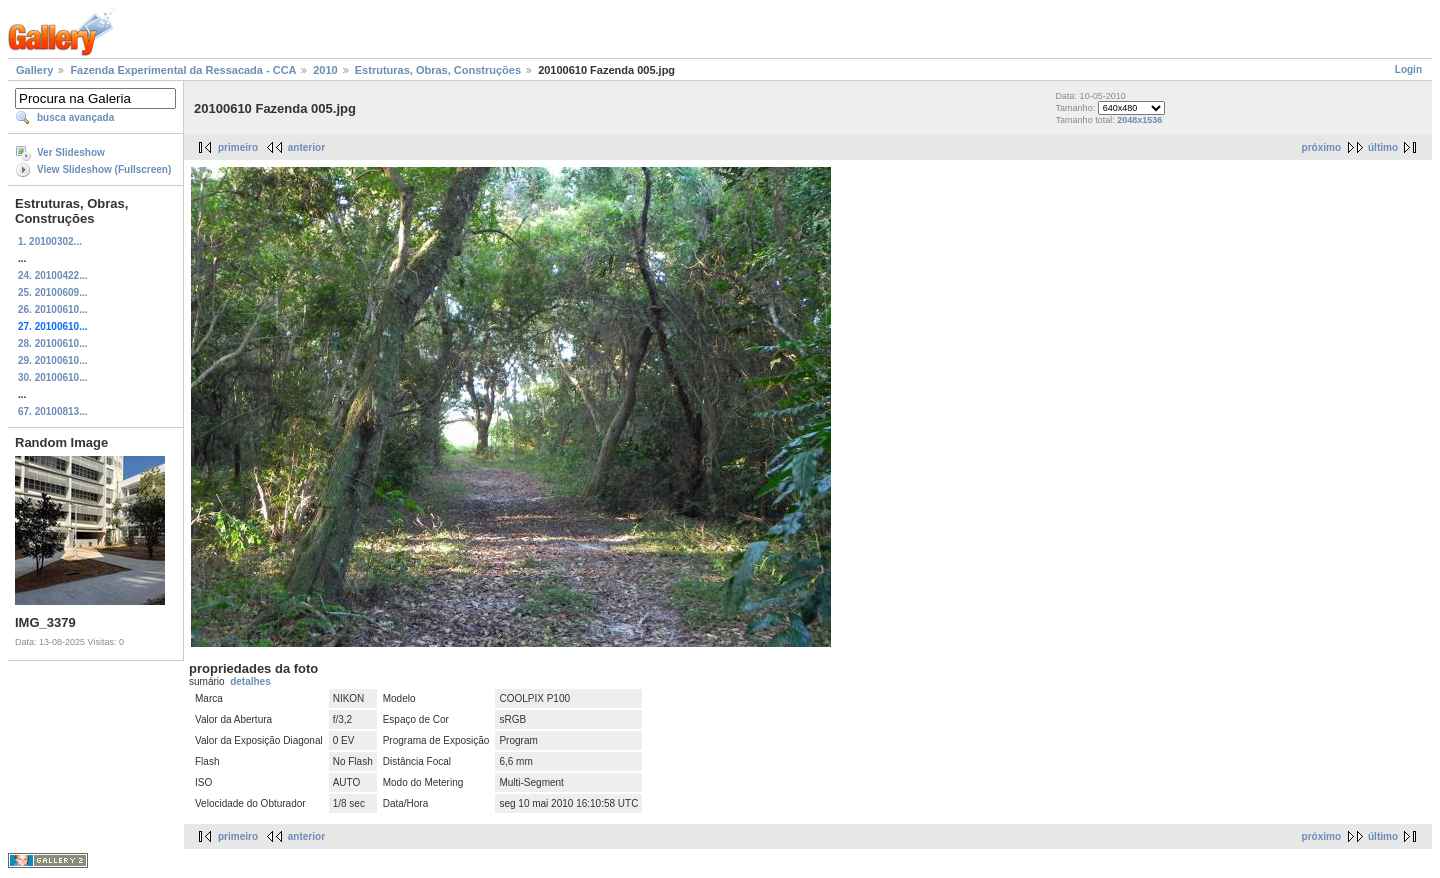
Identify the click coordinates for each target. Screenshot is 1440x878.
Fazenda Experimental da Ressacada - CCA (183, 70)
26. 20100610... (53, 309)
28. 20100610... (53, 343)
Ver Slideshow (71, 152)
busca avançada (75, 117)
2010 (325, 70)
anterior (306, 147)
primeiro (238, 147)
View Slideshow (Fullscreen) (104, 169)
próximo (1321, 147)
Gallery (34, 70)
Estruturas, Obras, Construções (438, 70)
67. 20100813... (53, 411)
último (1383, 147)
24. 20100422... (53, 275)
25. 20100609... (53, 292)
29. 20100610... (53, 360)
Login (1408, 69)
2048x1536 (1139, 120)
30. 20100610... (53, 377)
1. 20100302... (50, 241)
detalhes (250, 681)
